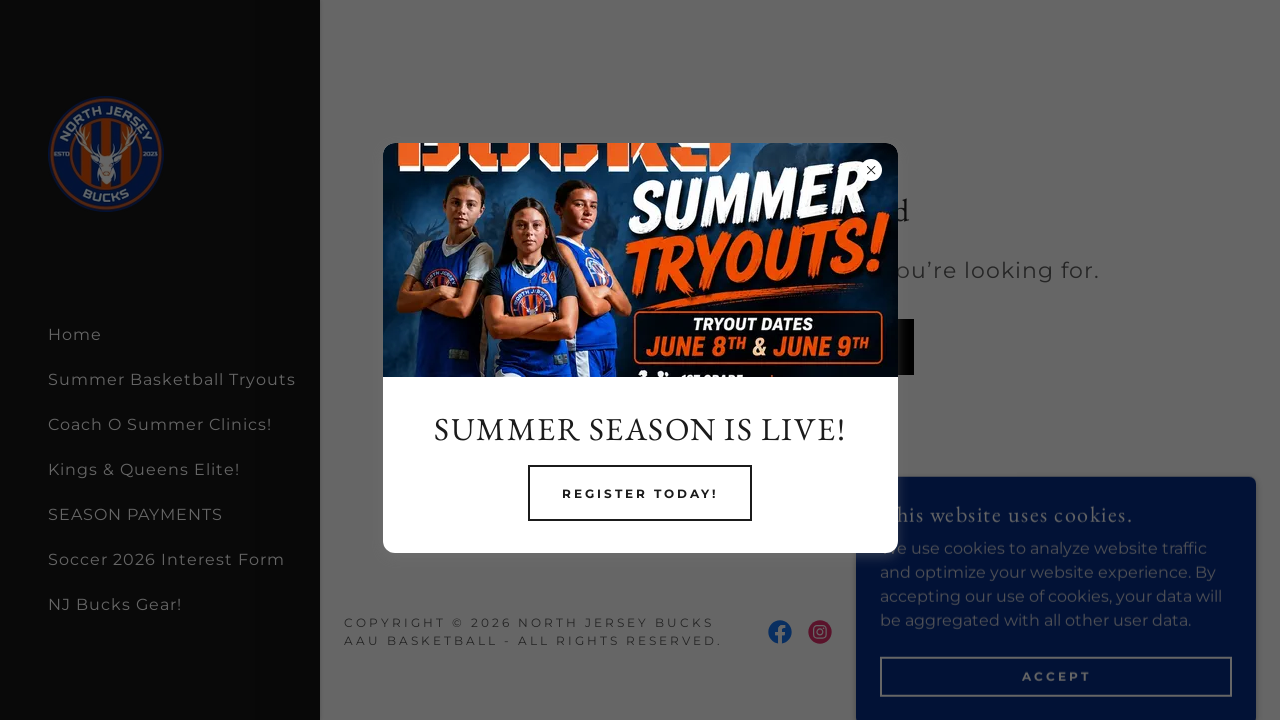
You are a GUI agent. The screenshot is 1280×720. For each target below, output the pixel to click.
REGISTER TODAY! (640, 493)
